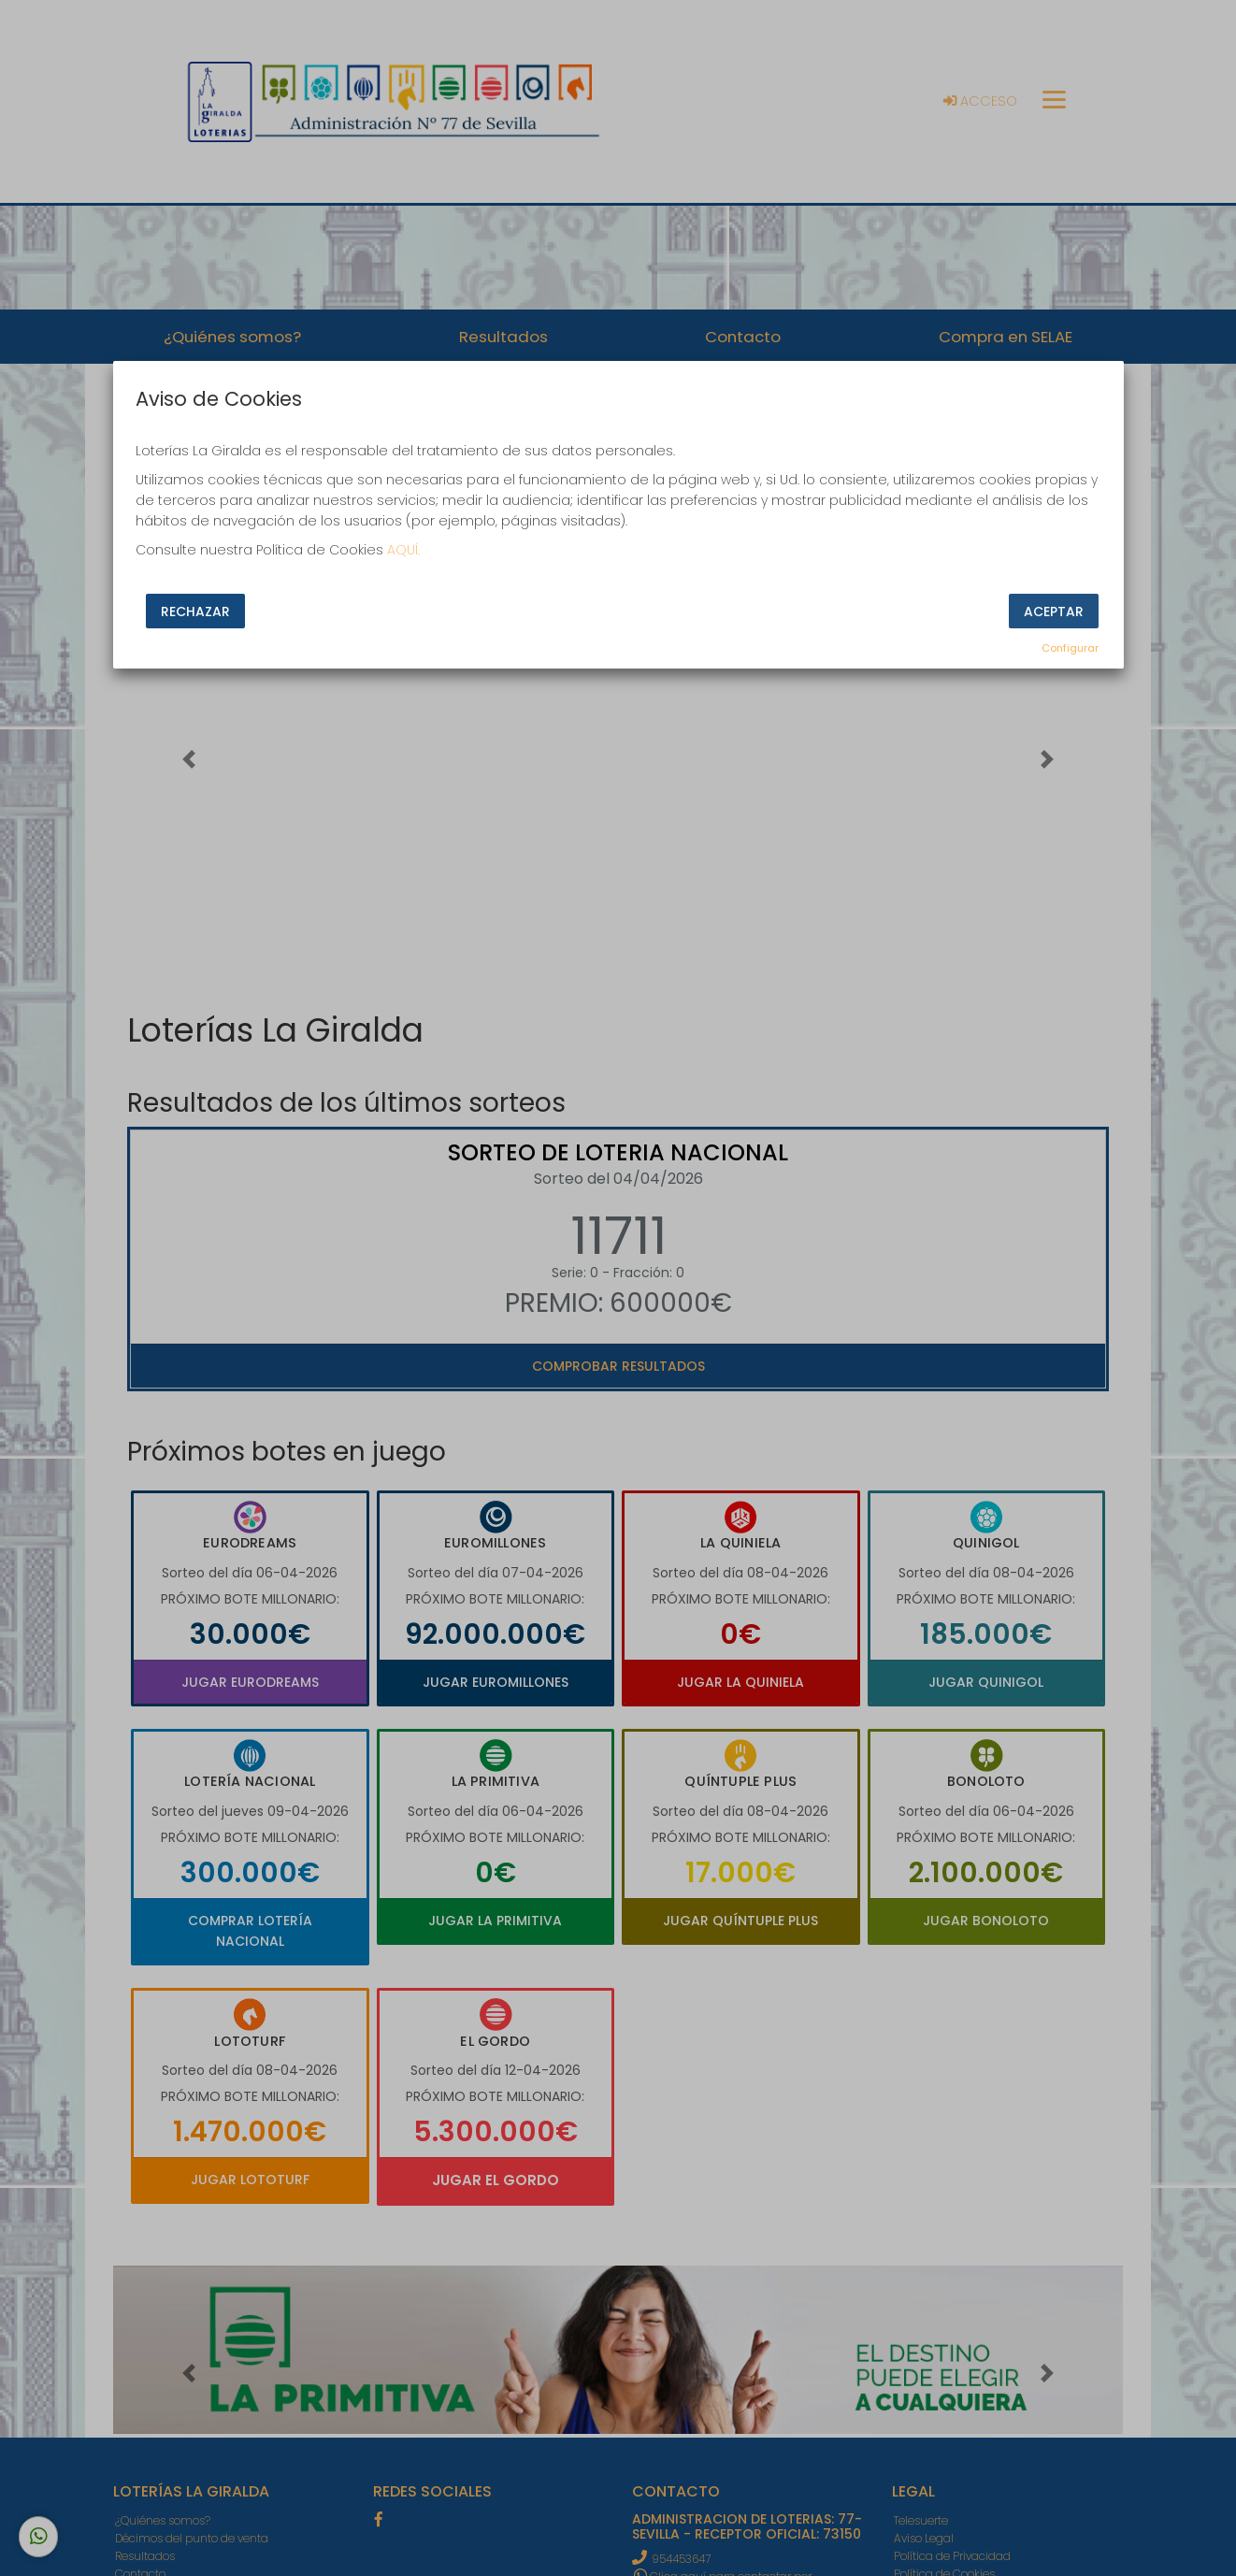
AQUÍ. (403, 549)
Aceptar (1054, 611)
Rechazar (195, 611)
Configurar (1070, 647)
